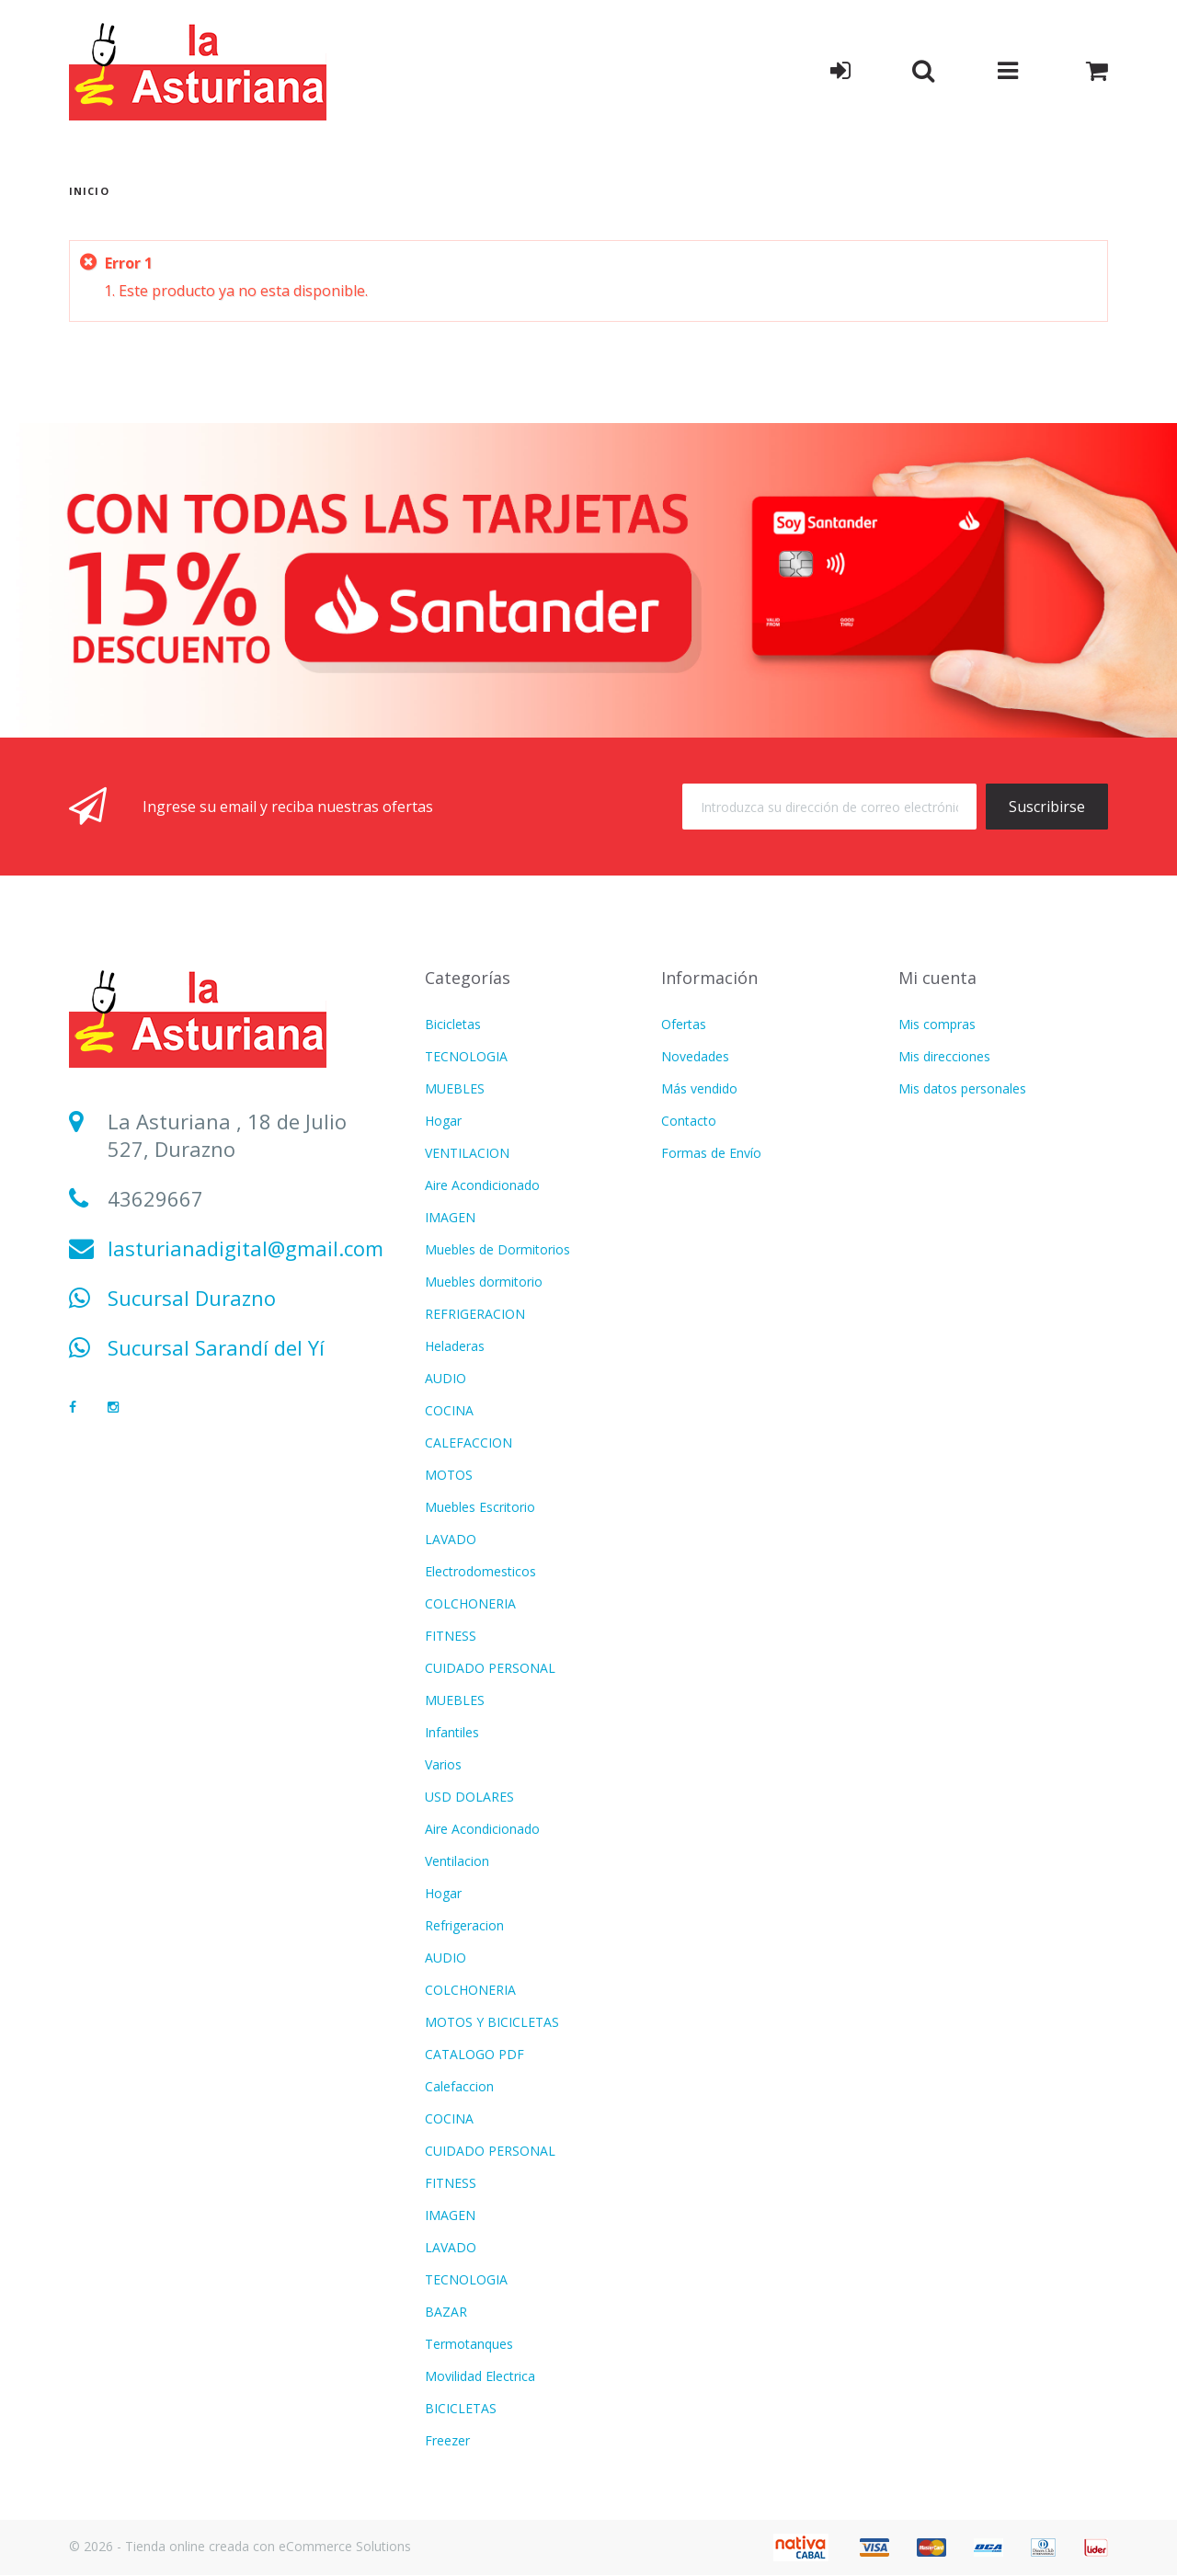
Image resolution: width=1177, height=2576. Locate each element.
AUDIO (445, 1378)
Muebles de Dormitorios (497, 1249)
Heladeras (455, 1346)
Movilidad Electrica (480, 2376)
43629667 (155, 1198)
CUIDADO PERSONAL (490, 1668)
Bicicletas (453, 1024)
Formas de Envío (711, 1153)
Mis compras (937, 1024)
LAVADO (450, 1539)
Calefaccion (459, 2086)
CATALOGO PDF (474, 2054)
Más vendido (699, 1088)
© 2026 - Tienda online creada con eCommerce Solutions (240, 2546)
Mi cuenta (937, 978)
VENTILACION (467, 1153)
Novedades (695, 1056)
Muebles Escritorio (480, 1507)
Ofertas (683, 1024)
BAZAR (446, 2311)
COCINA (449, 1410)
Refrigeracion (464, 1925)
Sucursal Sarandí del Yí (216, 1347)
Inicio (89, 191)
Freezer (447, 2440)
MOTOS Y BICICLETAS (492, 2022)
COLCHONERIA (470, 1603)
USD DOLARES (469, 1796)
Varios (443, 1764)
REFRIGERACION (475, 1313)
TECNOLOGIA (466, 1056)
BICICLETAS (461, 2408)
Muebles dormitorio (484, 1281)
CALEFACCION (468, 1442)
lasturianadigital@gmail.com (245, 1248)
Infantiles (452, 1732)
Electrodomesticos (480, 1571)
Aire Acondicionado (482, 1185)
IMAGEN (450, 1217)
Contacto (688, 1120)
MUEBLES (455, 1088)
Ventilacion (457, 1861)
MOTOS (449, 1474)
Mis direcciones (944, 1056)
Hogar (443, 1120)
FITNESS (450, 1635)
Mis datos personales (962, 1088)
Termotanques (469, 2344)
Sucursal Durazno (192, 1297)
